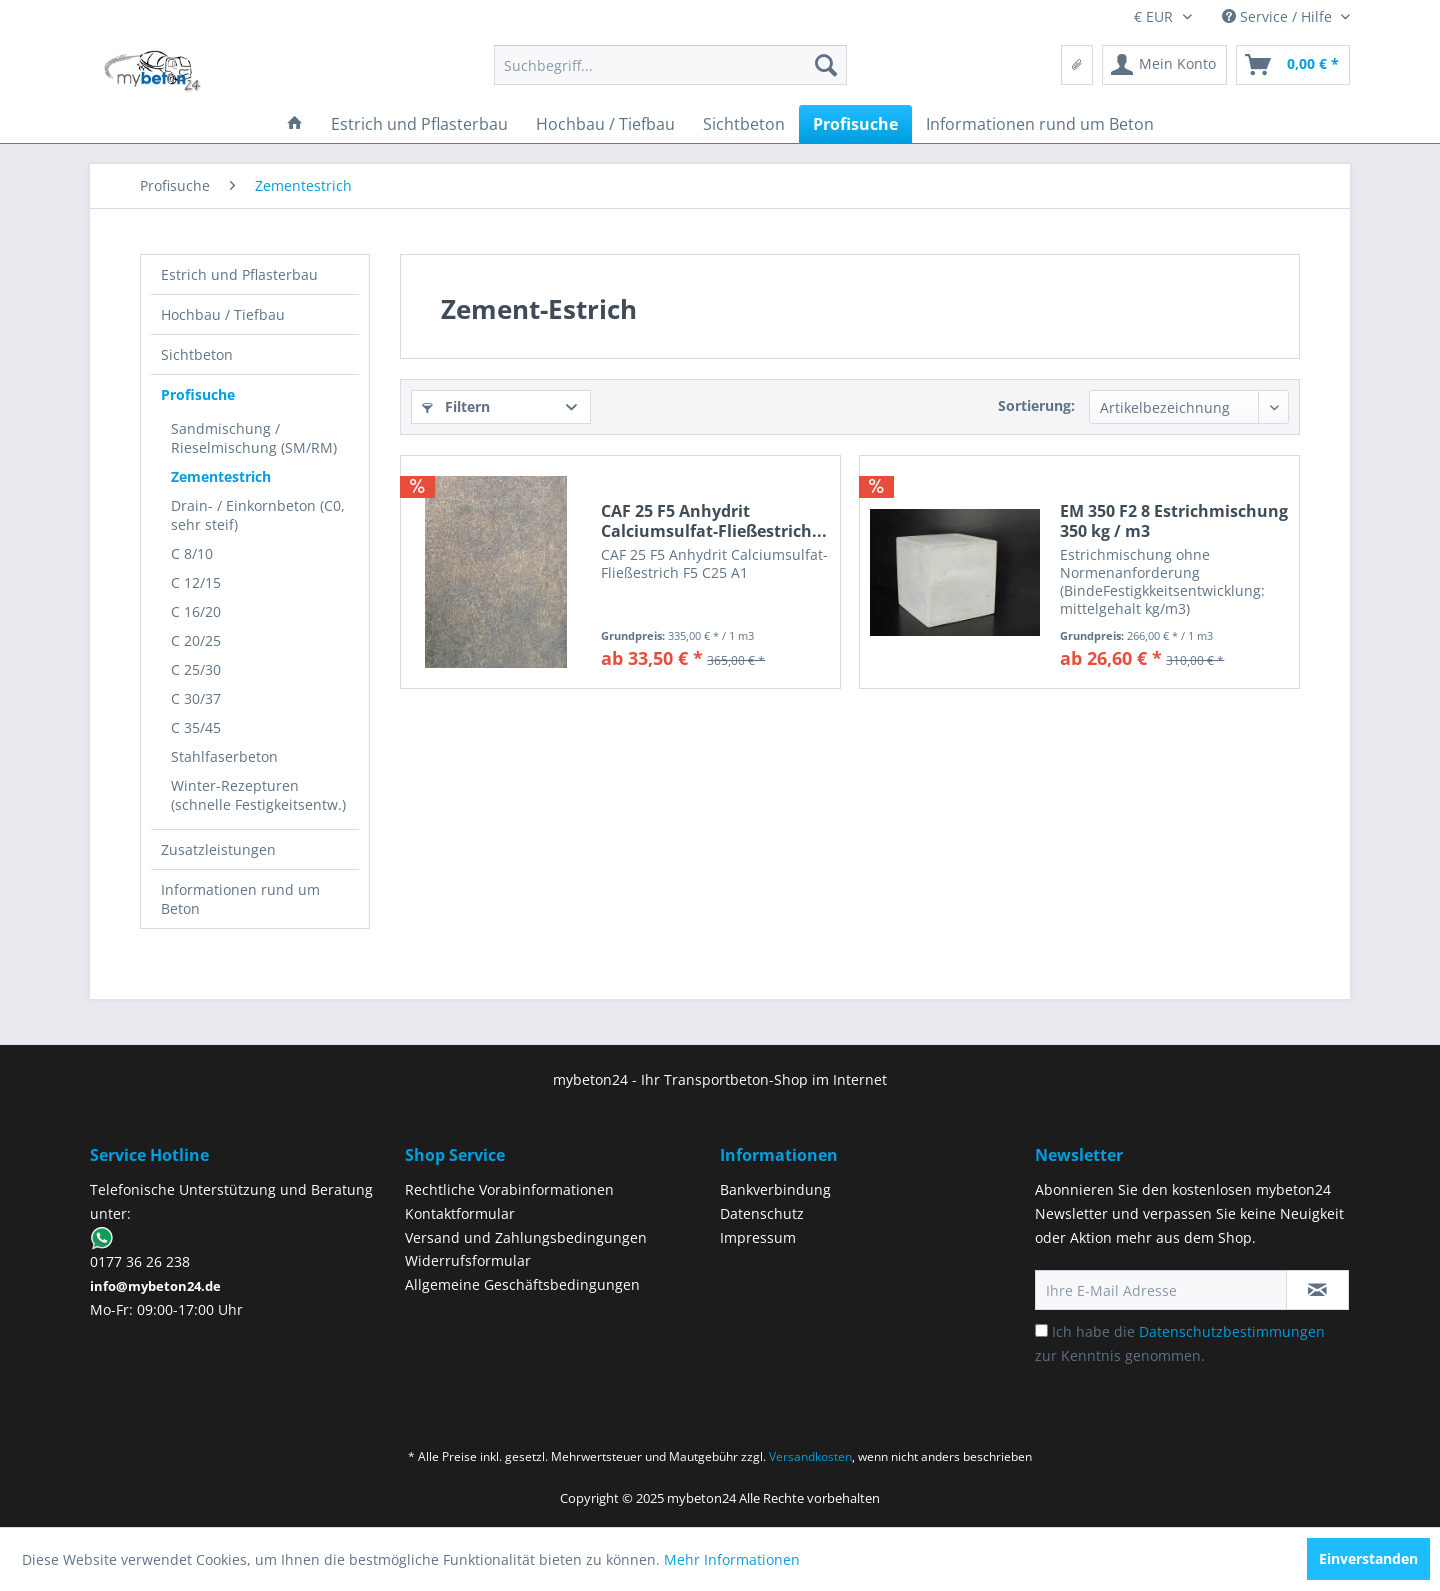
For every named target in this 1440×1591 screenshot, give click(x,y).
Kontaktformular (460, 1213)
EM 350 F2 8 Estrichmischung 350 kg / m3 (1174, 521)
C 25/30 (196, 669)
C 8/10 (192, 553)
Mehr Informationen (732, 1559)
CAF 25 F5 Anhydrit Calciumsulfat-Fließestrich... (714, 521)
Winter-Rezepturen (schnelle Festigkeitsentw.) (258, 795)
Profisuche (198, 394)
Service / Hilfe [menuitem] (1279, 16)
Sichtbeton (197, 354)
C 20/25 (196, 640)
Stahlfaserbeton (224, 756)
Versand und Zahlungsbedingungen (526, 1237)
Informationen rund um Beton (240, 899)
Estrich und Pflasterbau (239, 274)
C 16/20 (196, 611)
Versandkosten (810, 1456)
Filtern (456, 406)
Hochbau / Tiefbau (223, 314)
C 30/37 (196, 698)
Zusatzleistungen (218, 849)
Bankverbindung (775, 1189)
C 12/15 (196, 582)
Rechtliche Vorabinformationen (509, 1189)
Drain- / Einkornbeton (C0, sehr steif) (258, 515)
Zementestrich (221, 476)
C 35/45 (196, 727)
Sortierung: (1036, 405)
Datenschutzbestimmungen (1232, 1331)
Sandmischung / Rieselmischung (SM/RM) (254, 438)
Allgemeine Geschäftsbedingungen (522, 1284)
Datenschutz (762, 1213)
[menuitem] (670, 65)
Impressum (758, 1237)
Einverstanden (1368, 1558)
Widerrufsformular (468, 1260)
